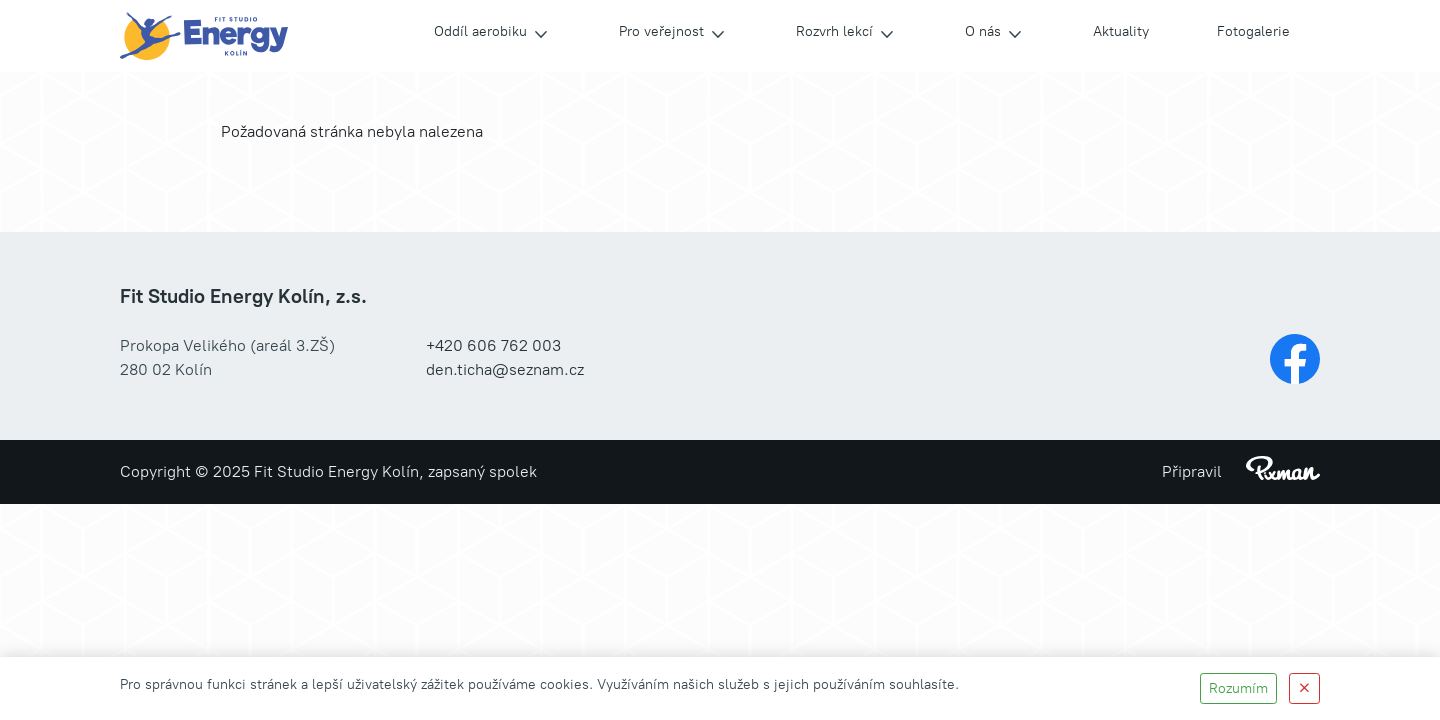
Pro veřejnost (661, 31)
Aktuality (1121, 31)
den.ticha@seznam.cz (505, 369)
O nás (983, 31)
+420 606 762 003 (493, 345)
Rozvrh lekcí (834, 31)
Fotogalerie (1253, 31)
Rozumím (1238, 688)
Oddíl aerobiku (480, 31)
